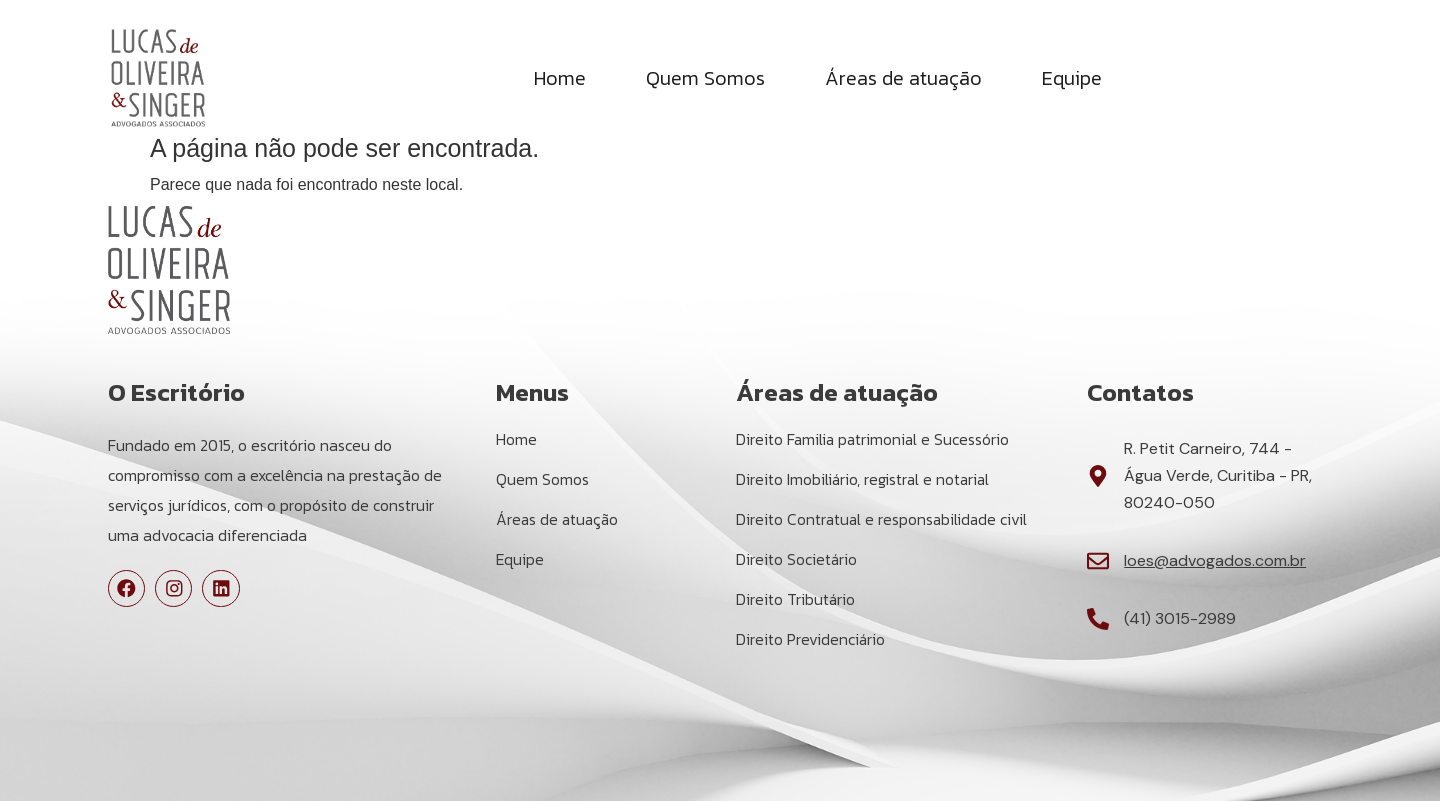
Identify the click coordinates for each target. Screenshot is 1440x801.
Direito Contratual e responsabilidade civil (883, 520)
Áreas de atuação (903, 79)
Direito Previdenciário (811, 640)
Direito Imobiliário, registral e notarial (864, 480)
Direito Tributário (796, 600)
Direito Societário (797, 560)
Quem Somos (705, 79)
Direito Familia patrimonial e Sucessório (874, 440)
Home (560, 79)
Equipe (1072, 79)
